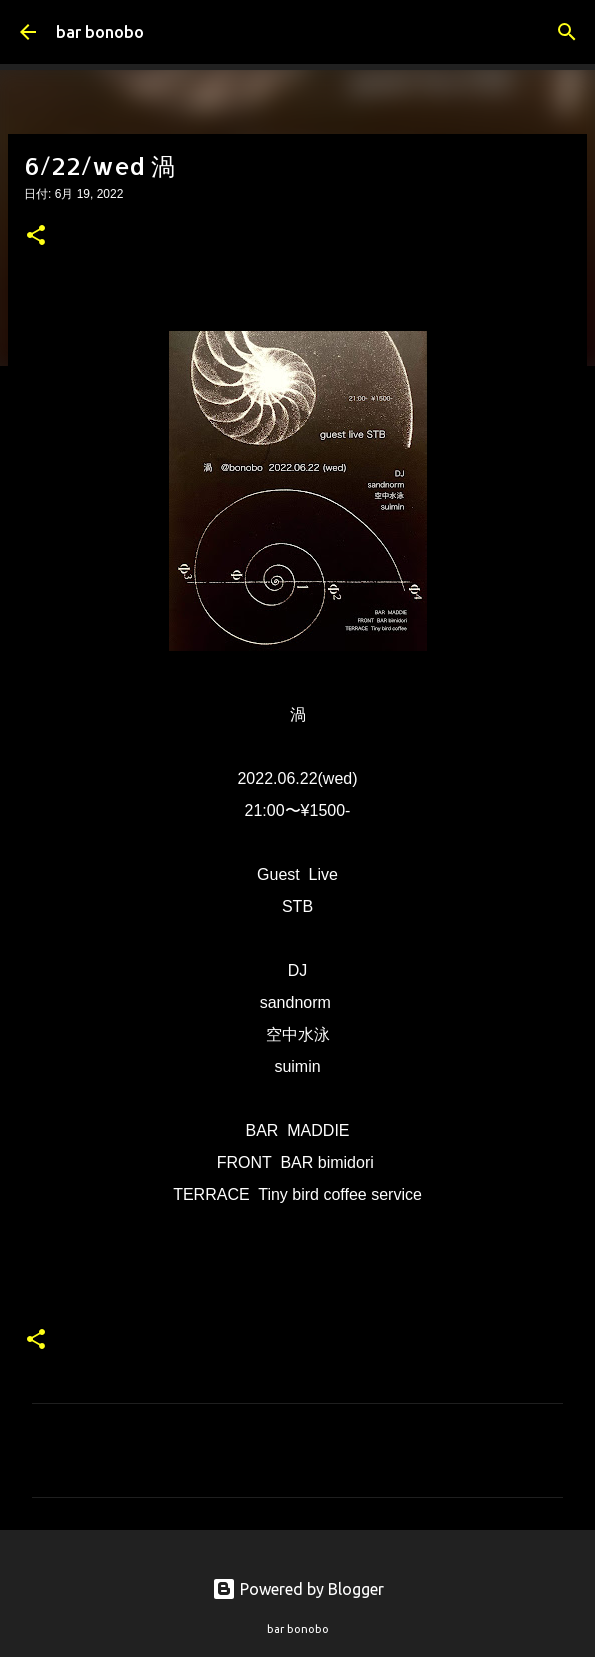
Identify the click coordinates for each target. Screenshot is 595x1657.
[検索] (567, 32)
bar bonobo (100, 32)
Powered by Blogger (298, 1589)
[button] (36, 237)
